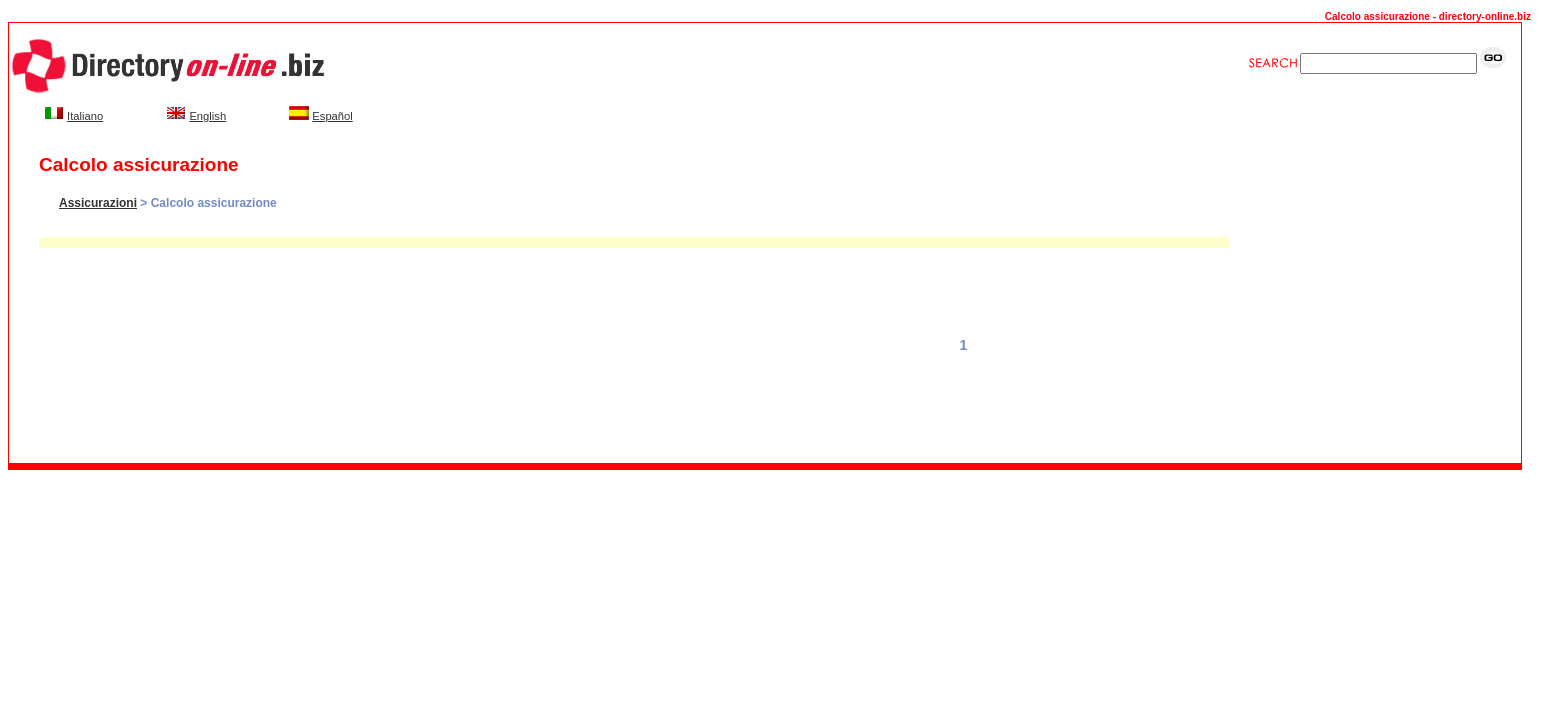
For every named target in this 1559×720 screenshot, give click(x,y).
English (207, 116)
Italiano (85, 116)
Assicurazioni (98, 203)
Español (332, 116)
